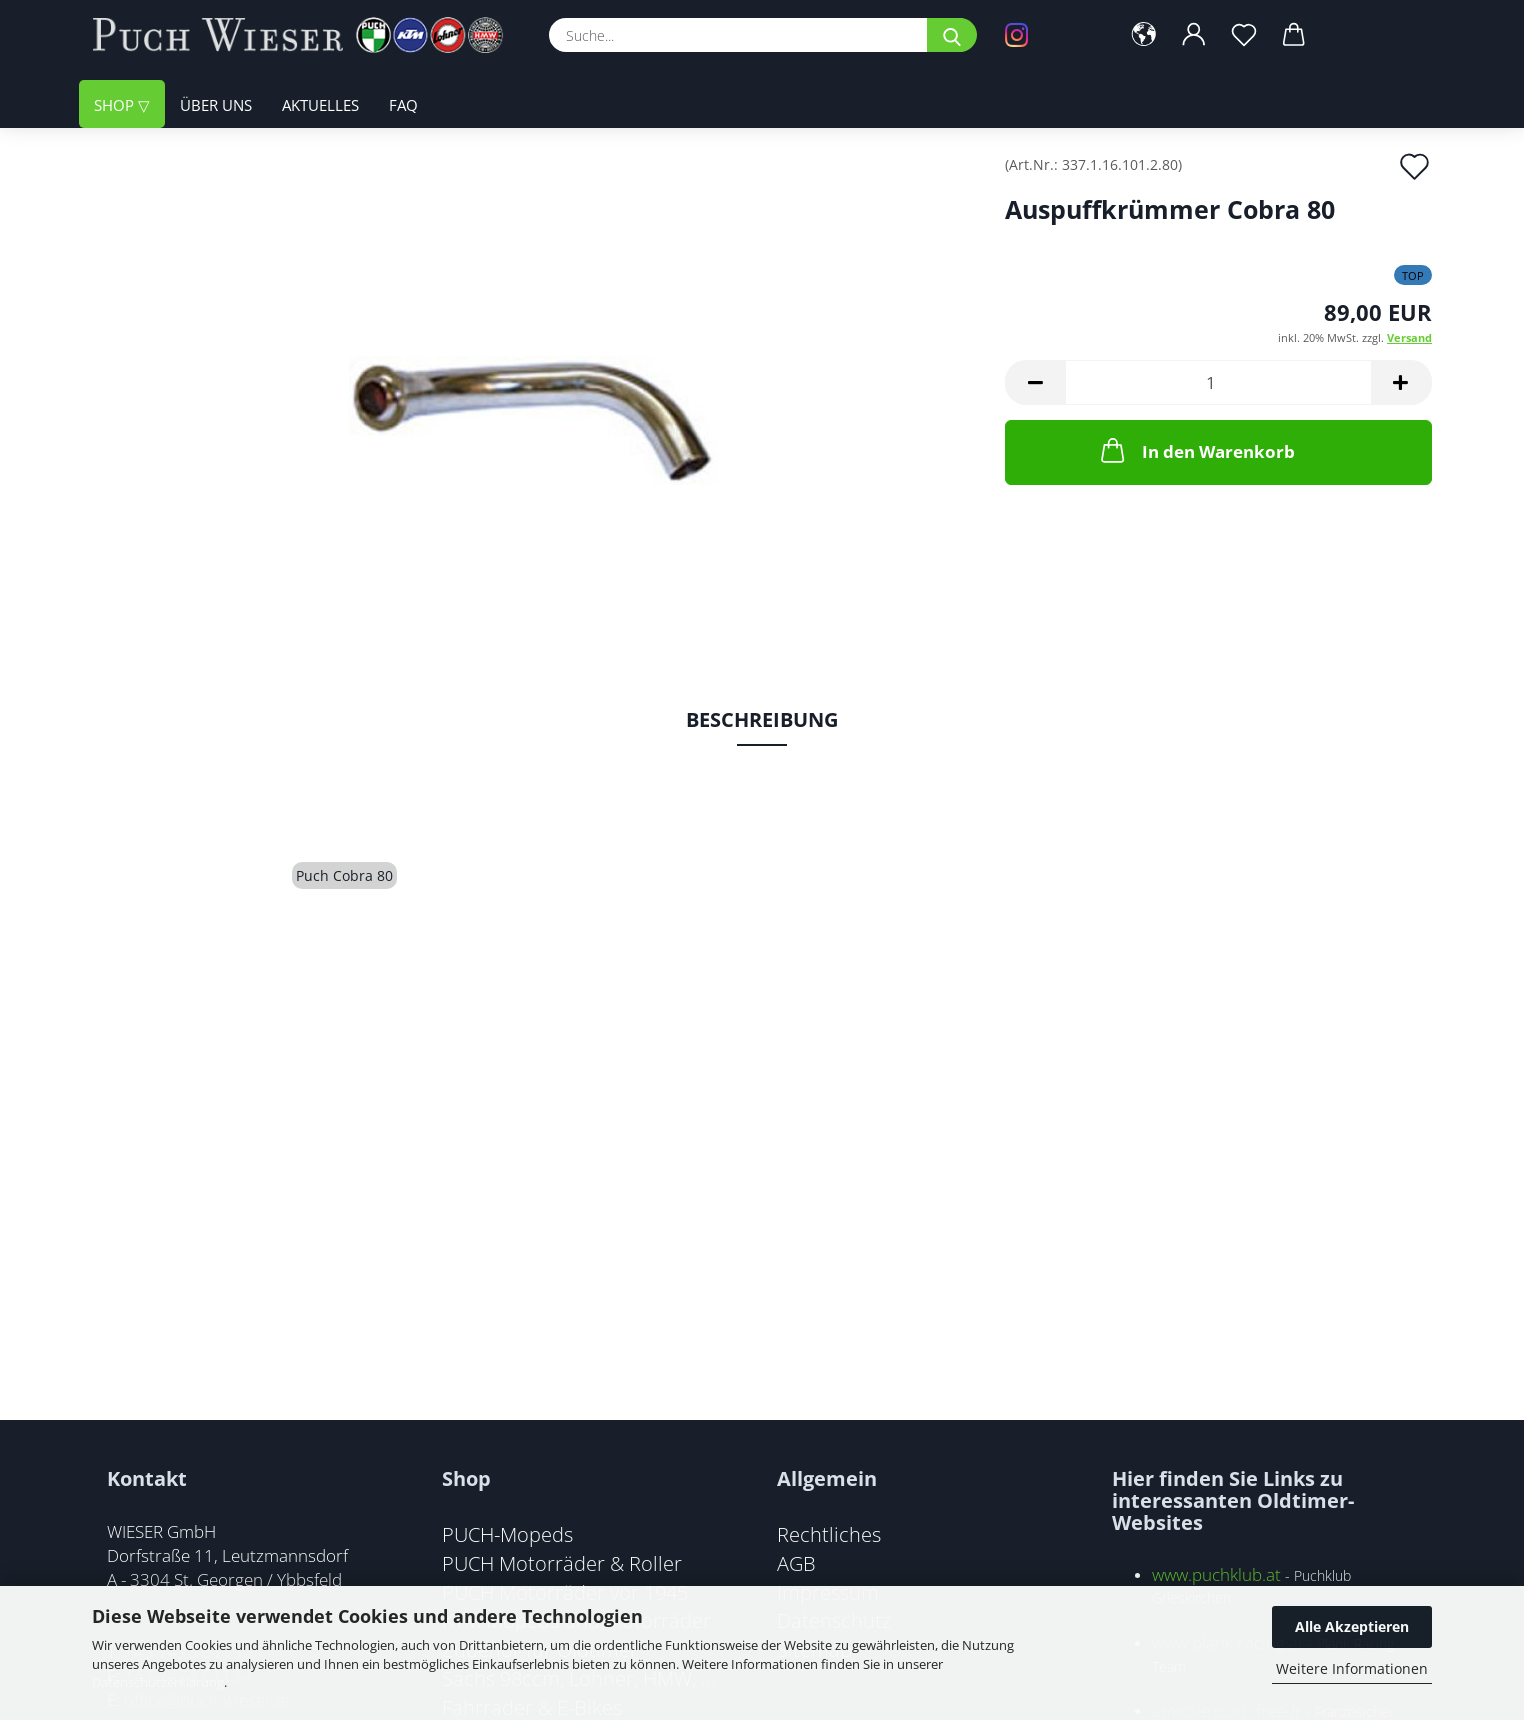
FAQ (403, 105)
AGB (796, 1563)
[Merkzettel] (1244, 35)
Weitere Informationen (1352, 1668)
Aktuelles (320, 105)
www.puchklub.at (1216, 1574)
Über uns (216, 105)
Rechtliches (829, 1534)
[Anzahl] (1218, 382)
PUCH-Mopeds (507, 1534)
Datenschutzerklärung (158, 1682)
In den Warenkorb (1196, 450)
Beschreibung (762, 719)
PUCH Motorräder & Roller (562, 1563)
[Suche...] (952, 35)
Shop (116, 105)
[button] (1144, 35)
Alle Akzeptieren (1352, 1626)
